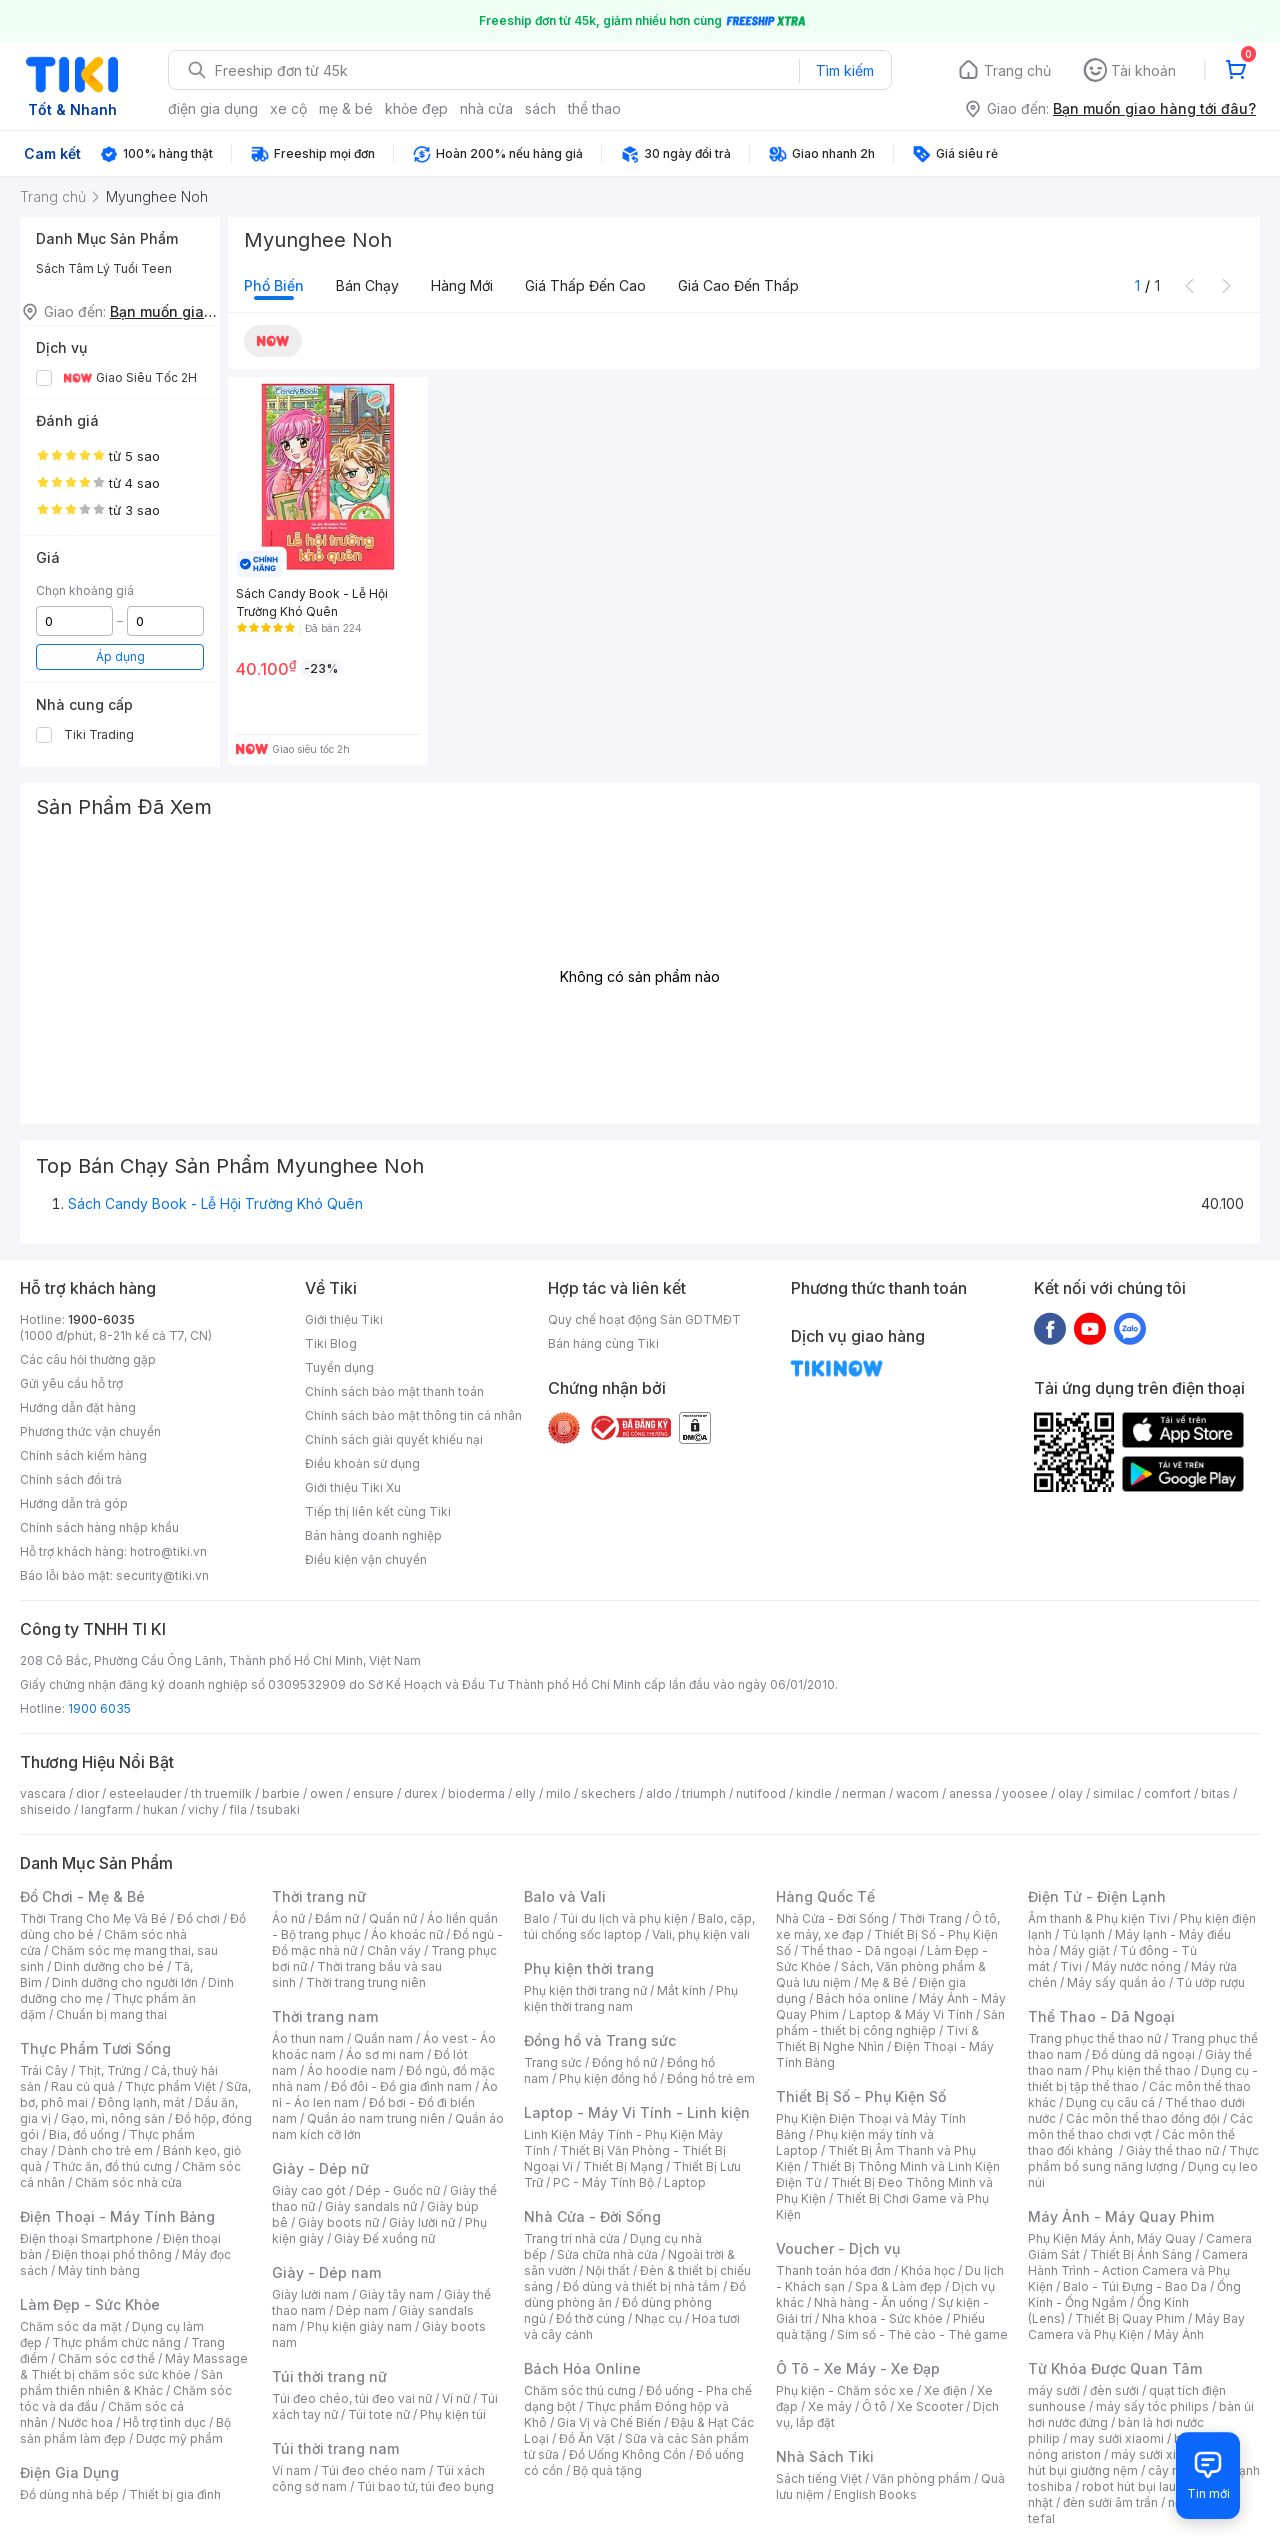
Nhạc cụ (658, 2318)
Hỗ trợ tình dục (164, 2422)
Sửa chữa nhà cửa (607, 2254)
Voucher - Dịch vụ (838, 2248)
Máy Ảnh (1179, 2334)
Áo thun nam (308, 2038)
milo (558, 1793)
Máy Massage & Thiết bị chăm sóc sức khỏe (134, 2366)
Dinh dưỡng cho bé (109, 1966)
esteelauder (145, 1793)
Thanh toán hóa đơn (833, 2270)
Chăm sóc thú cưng (580, 2390)
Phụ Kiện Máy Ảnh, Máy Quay (1112, 2238)
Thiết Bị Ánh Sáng (1141, 2254)
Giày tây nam (396, 2294)
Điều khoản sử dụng (362, 1463)
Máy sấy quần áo (1116, 1982)
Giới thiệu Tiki (344, 1319)
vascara (43, 1793)
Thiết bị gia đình (175, 2494)
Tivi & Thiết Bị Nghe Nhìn (877, 2038)
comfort (1167, 1793)
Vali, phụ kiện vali (701, 1934)
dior (87, 1793)
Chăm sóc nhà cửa (128, 2182)
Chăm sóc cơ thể (106, 2358)
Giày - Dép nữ (320, 2168)
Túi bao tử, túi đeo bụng (425, 2486)
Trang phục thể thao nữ (1094, 2038)
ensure (373, 1793)
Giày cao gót (309, 2190)
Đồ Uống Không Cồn (627, 2454)
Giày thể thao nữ (1172, 2150)
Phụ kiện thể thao (1141, 2070)
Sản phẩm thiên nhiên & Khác (121, 2382)
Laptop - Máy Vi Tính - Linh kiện (637, 2112)
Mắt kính (681, 1990)
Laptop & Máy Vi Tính (911, 2014)
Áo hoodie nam (351, 2070)
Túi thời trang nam (335, 2448)
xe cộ (288, 108)
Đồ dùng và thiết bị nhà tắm (641, 2286)
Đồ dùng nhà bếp (69, 2494)
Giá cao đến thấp (738, 285)
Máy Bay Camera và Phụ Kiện (1136, 2326)
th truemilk (221, 1793)
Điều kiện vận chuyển (366, 1559)
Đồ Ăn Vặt (587, 2438)
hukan (160, 1809)
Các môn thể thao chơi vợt (1140, 2126)
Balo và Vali (565, 1896)
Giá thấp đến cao (585, 285)
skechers (608, 1793)
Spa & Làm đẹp (898, 2286)
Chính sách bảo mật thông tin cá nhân (413, 1415)
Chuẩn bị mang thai (111, 2014)
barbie (281, 1793)
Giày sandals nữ (371, 2206)
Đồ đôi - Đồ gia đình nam (401, 2086)
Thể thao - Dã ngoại (859, 1950)
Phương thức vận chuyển (90, 1431)
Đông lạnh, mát (141, 2102)
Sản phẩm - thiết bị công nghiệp (890, 2022)
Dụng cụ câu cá (1110, 2102)
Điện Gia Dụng (69, 2472)
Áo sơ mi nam (385, 2054)
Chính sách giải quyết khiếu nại (394, 1439)
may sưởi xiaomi (1117, 2438)
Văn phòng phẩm (921, 2478)
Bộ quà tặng (607, 2470)
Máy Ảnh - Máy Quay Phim (1121, 2216)
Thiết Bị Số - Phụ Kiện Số (861, 2096)
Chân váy (394, 1950)
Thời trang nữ (319, 1896)
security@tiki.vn (162, 1575)
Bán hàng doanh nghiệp (373, 1535)
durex (421, 1793)
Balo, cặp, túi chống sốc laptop (639, 1926)
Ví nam (291, 2470)
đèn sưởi (1114, 2390)
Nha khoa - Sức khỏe (882, 2318)
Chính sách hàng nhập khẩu (99, 1527)
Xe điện (945, 2390)
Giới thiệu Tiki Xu (353, 1487)
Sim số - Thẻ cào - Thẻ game (922, 2334)
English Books (875, 2494)
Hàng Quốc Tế (825, 1896)
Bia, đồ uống (84, 2134)
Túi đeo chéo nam (373, 2470)
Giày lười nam (310, 2294)
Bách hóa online (862, 1998)
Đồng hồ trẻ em (711, 2078)
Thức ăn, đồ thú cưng (112, 2166)
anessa (970, 1793)
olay (1070, 1793)
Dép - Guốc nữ (398, 2190)
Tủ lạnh (1083, 1934)
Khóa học (928, 2270)
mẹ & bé (346, 108)
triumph (704, 1793)
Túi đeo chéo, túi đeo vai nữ (352, 2398)
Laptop (685, 2182)
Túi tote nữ (379, 2414)
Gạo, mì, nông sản (113, 2118)
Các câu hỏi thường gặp (88, 1359)
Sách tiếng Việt (819, 2478)
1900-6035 (101, 1319)
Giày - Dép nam (326, 2272)
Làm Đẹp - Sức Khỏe (90, 2304)
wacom (917, 1793)
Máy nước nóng (1136, 1966)
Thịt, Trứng (109, 2070)
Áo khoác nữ (407, 1934)
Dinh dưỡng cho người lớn (125, 1982)
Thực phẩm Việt (170, 2086)
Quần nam (383, 2038)
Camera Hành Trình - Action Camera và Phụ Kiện (1138, 2270)
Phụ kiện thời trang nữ (585, 1990)
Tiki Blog (331, 1343)
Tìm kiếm (845, 70)
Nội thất (608, 2270)
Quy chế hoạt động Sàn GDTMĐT (644, 1319)
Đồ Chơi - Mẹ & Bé (82, 1896)
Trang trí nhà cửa (572, 2238)
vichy (203, 1809)
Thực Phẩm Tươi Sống (95, 2048)
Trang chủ (1017, 70)
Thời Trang (930, 1918)
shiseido (45, 1809)
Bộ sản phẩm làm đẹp (125, 2430)
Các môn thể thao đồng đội (1143, 2118)
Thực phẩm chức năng (116, 2342)
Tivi (1071, 1966)
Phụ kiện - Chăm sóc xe (845, 2390)
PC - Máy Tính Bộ (603, 2182)
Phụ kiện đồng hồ (608, 2078)
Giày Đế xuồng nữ (384, 2238)
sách (540, 108)
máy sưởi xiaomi (1158, 2454)
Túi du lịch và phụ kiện (624, 1918)
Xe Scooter (930, 2406)
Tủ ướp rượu (1210, 1982)
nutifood (761, 1793)
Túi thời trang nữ (329, 2376)
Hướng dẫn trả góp (74, 1503)
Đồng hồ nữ (624, 2062)
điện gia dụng (213, 108)
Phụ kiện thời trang (589, 1968)
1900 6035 (99, 1708)
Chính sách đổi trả (71, 1479)
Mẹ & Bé (885, 1982)
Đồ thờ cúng (590, 2318)
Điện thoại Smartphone (86, 2238)
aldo (659, 1793)
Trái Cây (44, 2070)
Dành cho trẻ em (105, 2150)
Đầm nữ (337, 1918)
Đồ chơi (198, 1918)
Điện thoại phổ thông (112, 2254)
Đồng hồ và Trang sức (600, 2040)
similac (1113, 1793)
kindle (814, 1793)
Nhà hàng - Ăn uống (871, 2302)
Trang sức (553, 2062)
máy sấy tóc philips (1152, 2406)
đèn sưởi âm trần (1110, 2502)
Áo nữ (288, 1918)
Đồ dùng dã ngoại (1143, 2054)
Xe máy (830, 2406)
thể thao (594, 108)
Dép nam (362, 2310)
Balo (537, 1918)
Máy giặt (1085, 1950)
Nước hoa (85, 2422)
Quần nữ (393, 1918)
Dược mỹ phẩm (179, 2438)
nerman (864, 1793)
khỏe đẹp (416, 108)
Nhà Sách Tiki (825, 2456)
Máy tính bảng (99, 2270)
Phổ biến (274, 285)
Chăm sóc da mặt (71, 2326)
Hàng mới (462, 285)
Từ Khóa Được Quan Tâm (1115, 2368)
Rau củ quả (83, 2086)
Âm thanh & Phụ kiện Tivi (1099, 1918)
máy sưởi (1054, 2390)
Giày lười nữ (422, 2222)
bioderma (476, 1793)
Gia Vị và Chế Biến (609, 2422)
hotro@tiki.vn (168, 1551)
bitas (1215, 1793)
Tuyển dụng (339, 1367)
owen (326, 1793)
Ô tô (874, 2406)
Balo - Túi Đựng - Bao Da (1135, 2286)
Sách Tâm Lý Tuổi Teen (104, 268)
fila (238, 1809)
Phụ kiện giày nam (359, 2326)
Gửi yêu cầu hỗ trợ (71, 1383)
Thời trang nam (325, 2016)
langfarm (107, 1809)
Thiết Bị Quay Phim (1130, 2318)
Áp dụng (120, 656)
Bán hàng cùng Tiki (603, 1343)
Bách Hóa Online (582, 2368)
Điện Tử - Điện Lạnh (1097, 1896)
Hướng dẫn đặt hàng (78, 1407)
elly (525, 1793)
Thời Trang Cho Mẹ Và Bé (93, 1918)
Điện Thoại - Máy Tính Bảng (117, 2216)
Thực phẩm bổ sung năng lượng (1143, 2158)
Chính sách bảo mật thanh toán (394, 1391)
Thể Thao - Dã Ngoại (1101, 2016)
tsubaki (278, 1809)
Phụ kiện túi (453, 2414)
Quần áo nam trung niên (376, 2118)
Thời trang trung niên (366, 1982)
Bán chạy (367, 285)
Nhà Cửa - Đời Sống (592, 2216)
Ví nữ (456, 2398)
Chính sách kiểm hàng (83, 1455)
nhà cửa (486, 108)
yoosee (1025, 1793)
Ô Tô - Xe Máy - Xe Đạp (858, 2368)
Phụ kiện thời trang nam (631, 1998)
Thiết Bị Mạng (623, 2166)
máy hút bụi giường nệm (1134, 2462)
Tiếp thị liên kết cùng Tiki (378, 1511)
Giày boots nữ (338, 2222)
